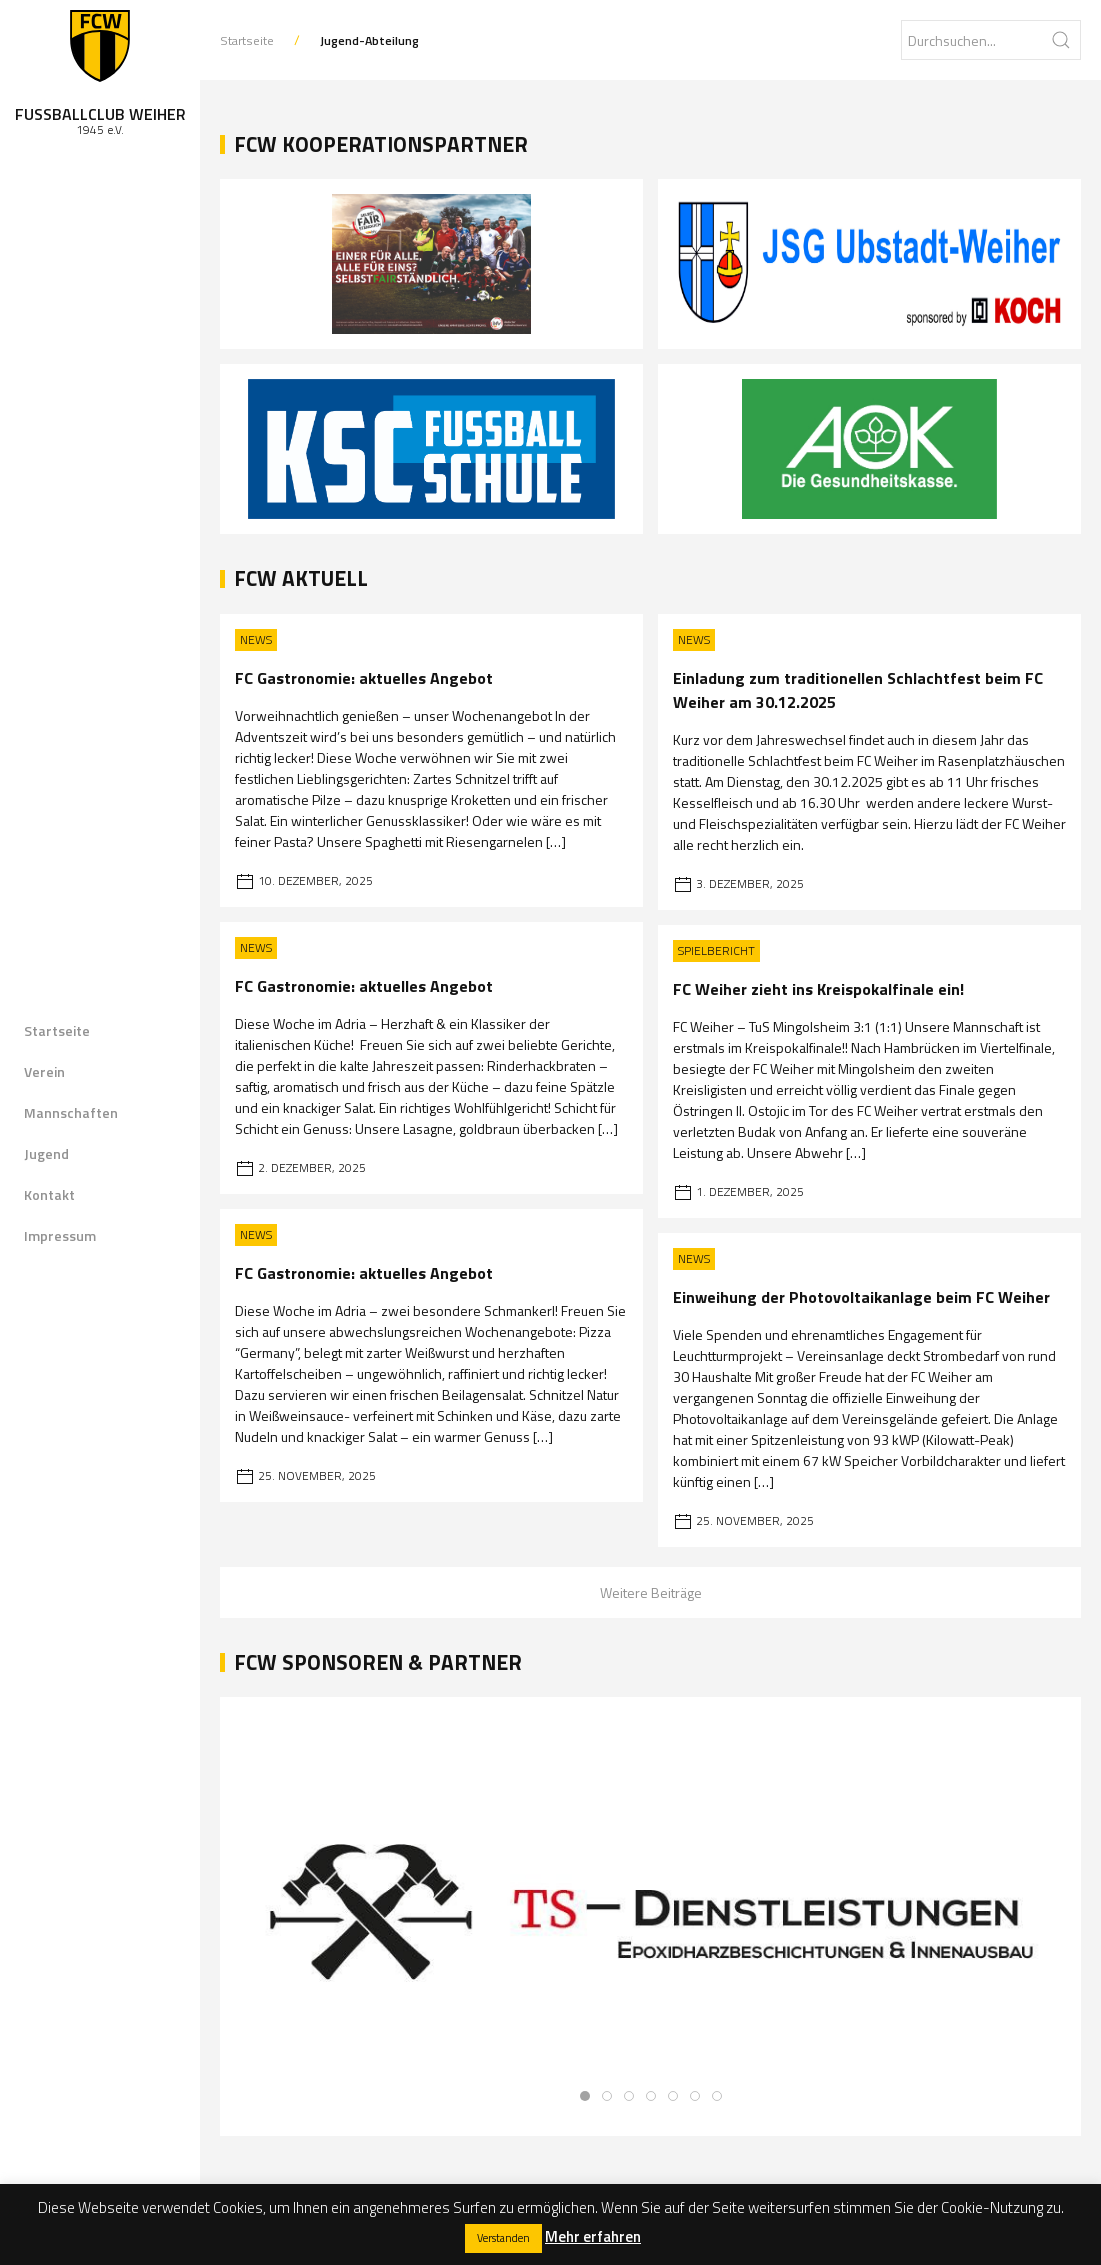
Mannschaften (71, 1112)
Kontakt (49, 1194)
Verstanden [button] (503, 2238)
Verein (44, 1071)
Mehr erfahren (593, 2236)
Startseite (57, 1030)
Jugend (46, 1153)
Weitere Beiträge (651, 1592)
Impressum (60, 1235)
